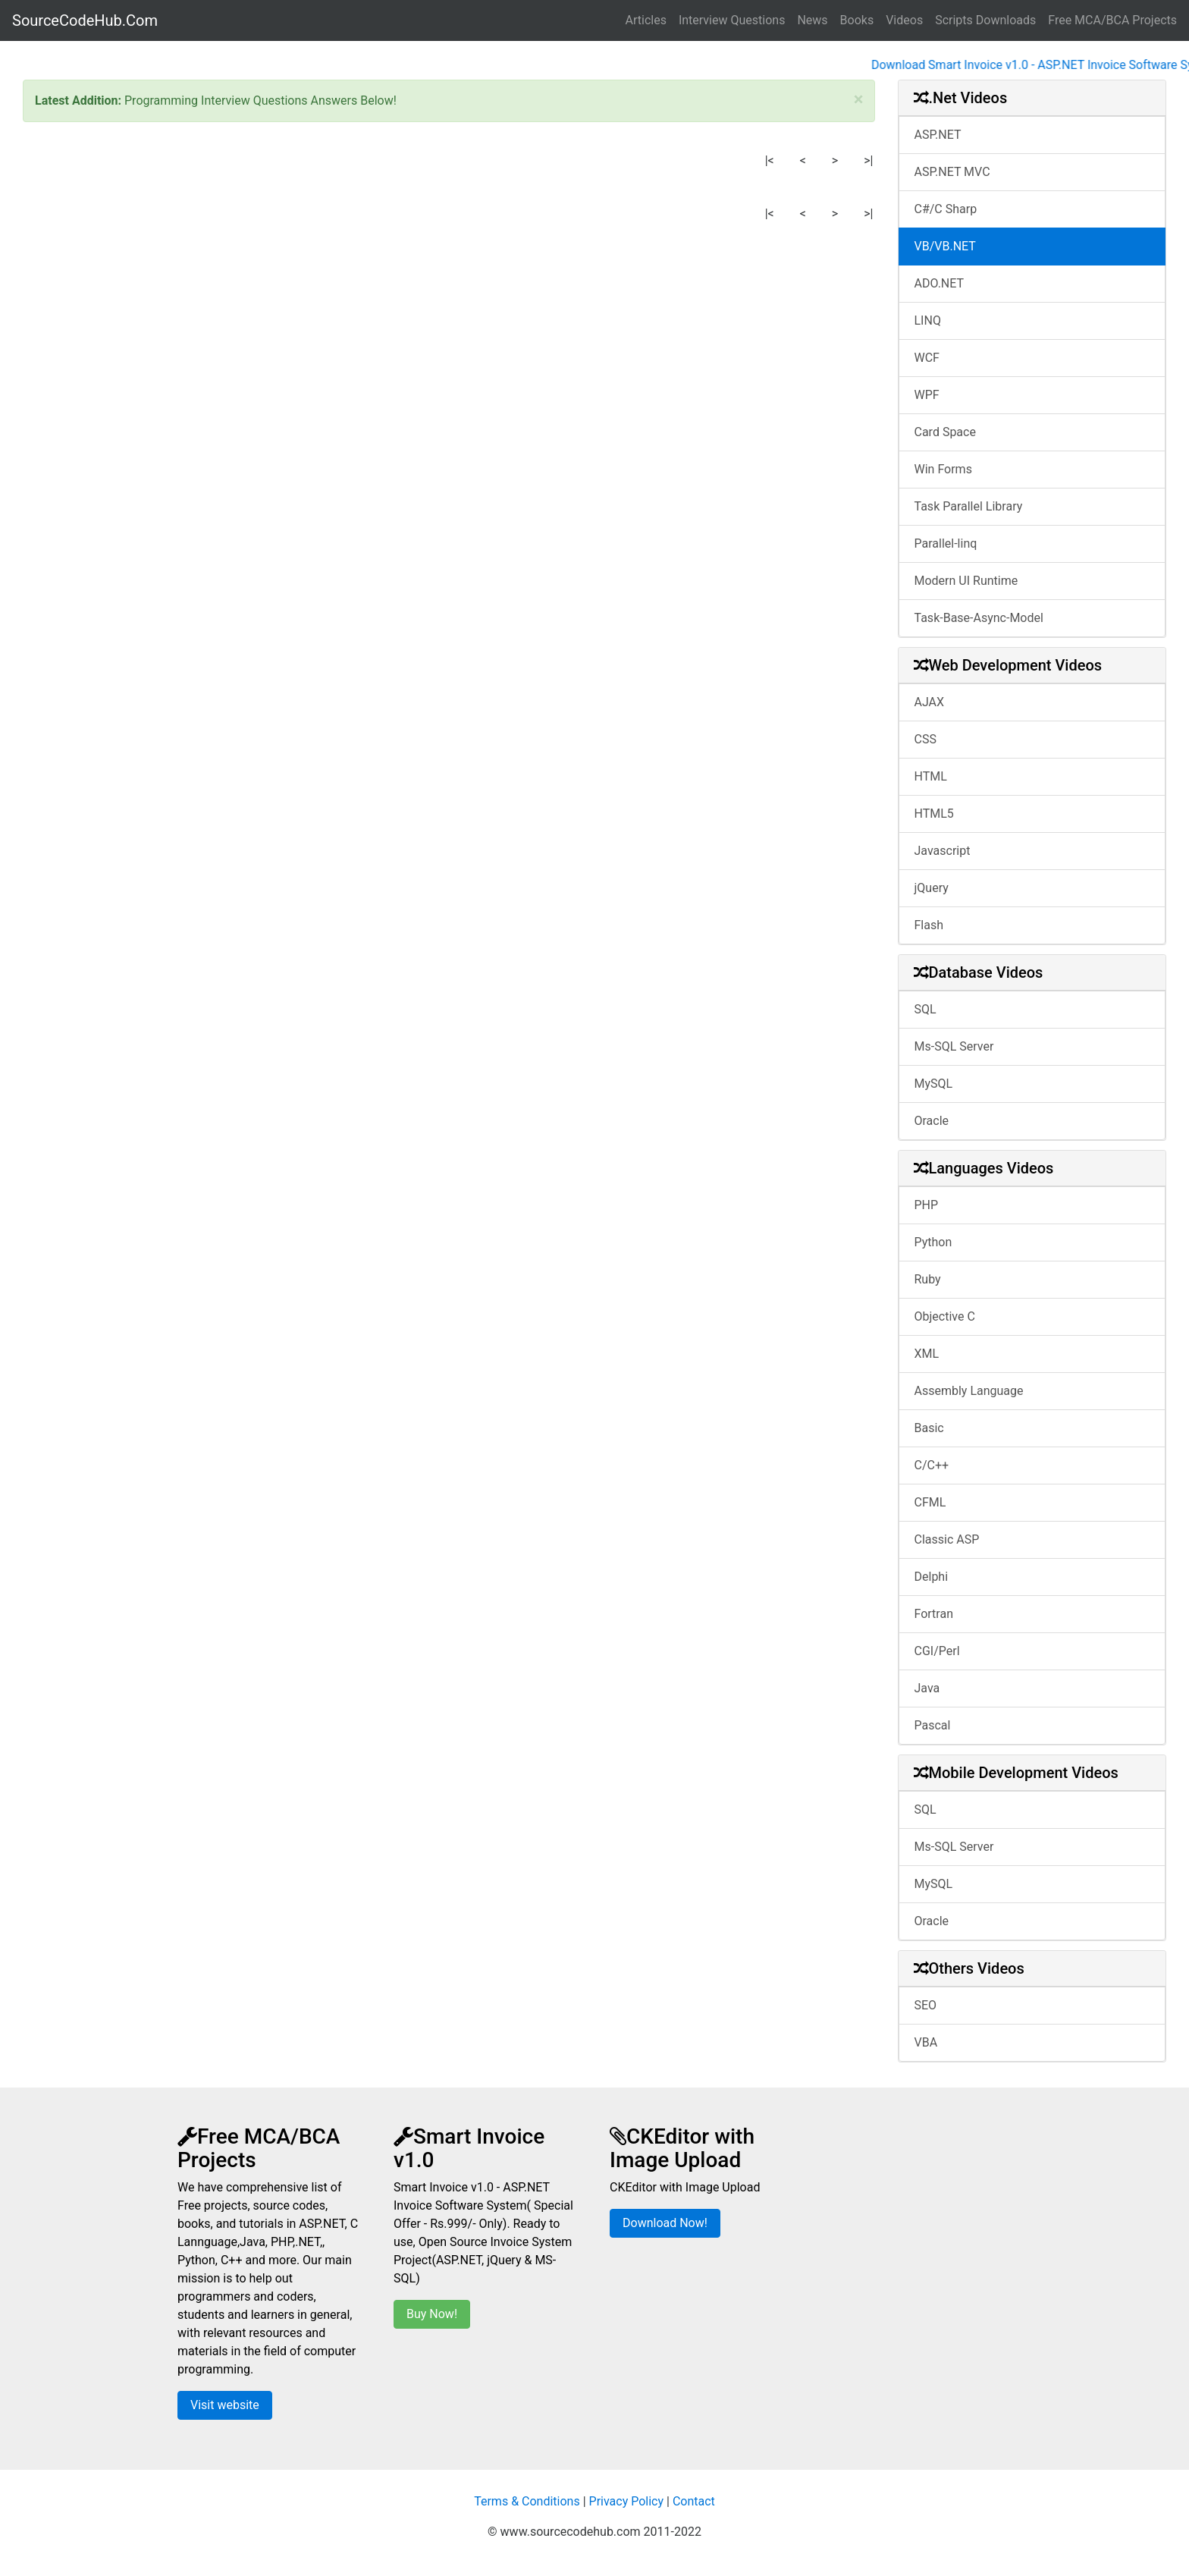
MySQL (933, 1083)
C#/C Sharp (945, 209)
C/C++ (931, 1465)
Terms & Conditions (527, 2501)
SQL (925, 1009)
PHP (926, 1205)
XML (927, 1353)
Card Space (945, 432)
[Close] (859, 99)
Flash (929, 925)
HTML (930, 776)
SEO (925, 2005)
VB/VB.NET (945, 246)
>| (868, 160)
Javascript (942, 850)
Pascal (932, 1725)
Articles (646, 20)
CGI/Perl (937, 1651)
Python (933, 1242)
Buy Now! (431, 2314)
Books (857, 20)
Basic (929, 1428)
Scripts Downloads (985, 20)
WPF (927, 395)
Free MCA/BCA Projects (1112, 20)
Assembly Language (969, 1391)
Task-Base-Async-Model (978, 618)
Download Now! (665, 2223)
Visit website (224, 2405)
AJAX (929, 702)
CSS (925, 739)
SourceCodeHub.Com (85, 20)
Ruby (927, 1279)
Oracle (931, 1121)
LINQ (927, 320)
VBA (926, 2042)
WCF (927, 357)
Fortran (934, 1614)
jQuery (931, 888)
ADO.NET (939, 283)
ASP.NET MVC (952, 172)
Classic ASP (947, 1539)
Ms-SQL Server (954, 1046)
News (812, 20)
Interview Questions (732, 20)
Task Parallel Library (968, 506)
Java (927, 1688)
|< (769, 160)
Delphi (931, 1576)
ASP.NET (938, 134)
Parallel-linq (945, 543)
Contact (694, 2501)
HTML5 (934, 813)
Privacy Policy (626, 2501)
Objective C (944, 1316)
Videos (904, 20)
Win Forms (943, 469)
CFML (930, 1502)
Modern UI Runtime (966, 580)
